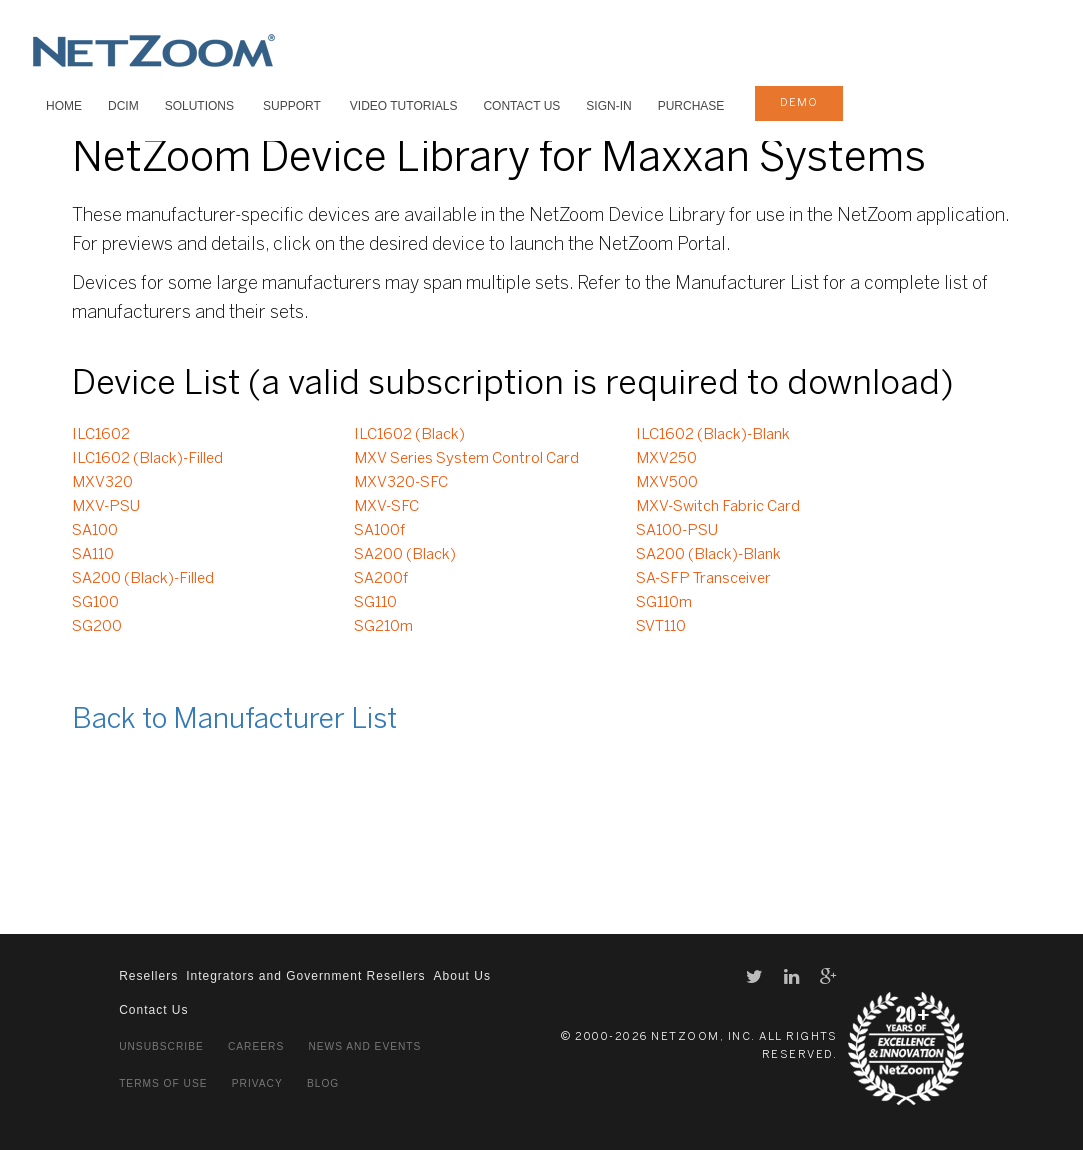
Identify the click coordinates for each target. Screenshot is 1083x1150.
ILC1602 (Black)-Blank (713, 435)
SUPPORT (292, 106)
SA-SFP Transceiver (703, 579)
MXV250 (666, 459)
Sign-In (608, 106)
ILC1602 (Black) (409, 435)
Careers (256, 1046)
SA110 (93, 555)
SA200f (381, 579)
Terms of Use (163, 1083)
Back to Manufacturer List (234, 720)
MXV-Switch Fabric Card (718, 507)
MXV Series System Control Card (466, 459)
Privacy (257, 1083)
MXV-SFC (386, 507)
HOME (64, 106)
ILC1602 (101, 435)
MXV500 (667, 483)
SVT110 (661, 627)
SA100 (95, 531)
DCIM (123, 106)
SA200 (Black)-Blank (708, 555)
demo (799, 103)
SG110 (375, 603)
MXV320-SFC (401, 483)
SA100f (379, 531)
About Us (462, 976)
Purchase (691, 106)
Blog (323, 1083)
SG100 (95, 603)
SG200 (97, 627)
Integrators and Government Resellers (305, 976)
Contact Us (521, 106)
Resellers (148, 976)
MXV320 (102, 483)
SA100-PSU (677, 531)
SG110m (664, 603)
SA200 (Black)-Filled (143, 579)
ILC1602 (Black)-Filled (147, 459)
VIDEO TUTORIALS (404, 106)
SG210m (383, 627)
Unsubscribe (161, 1046)
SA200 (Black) (405, 555)
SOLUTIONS (199, 106)
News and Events (364, 1046)
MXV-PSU (106, 507)
